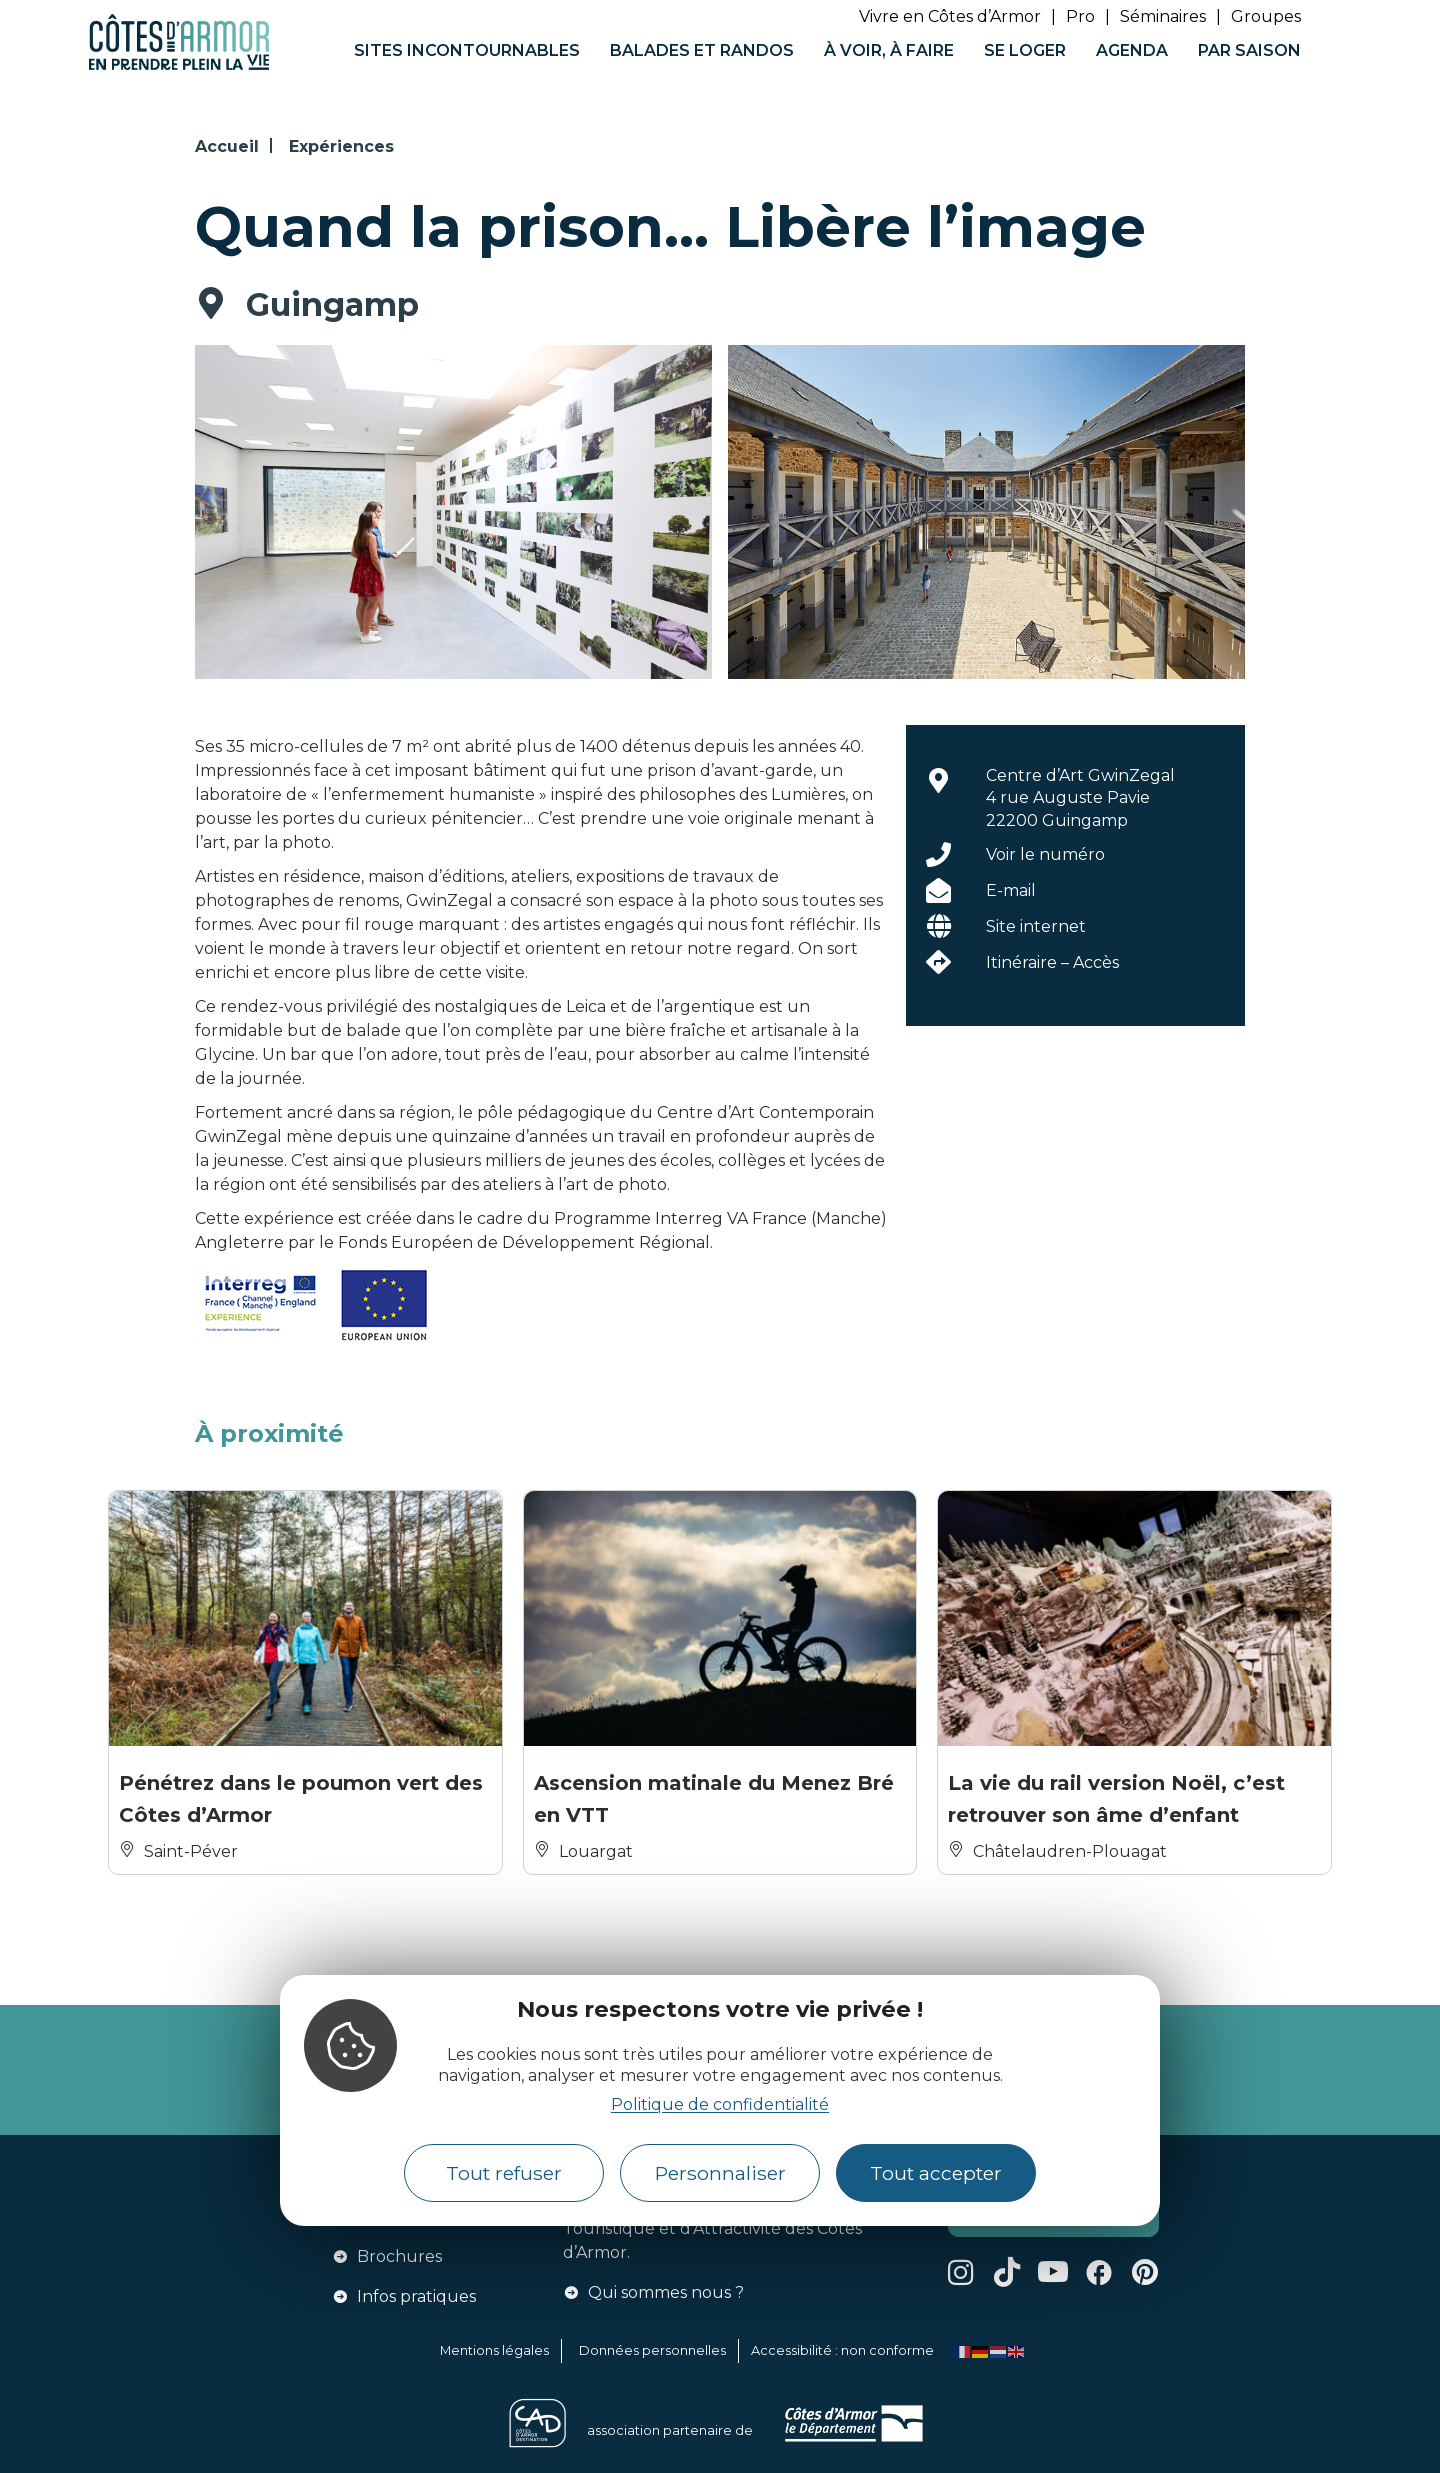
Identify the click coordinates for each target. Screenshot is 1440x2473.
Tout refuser (504, 2173)
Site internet (1036, 926)
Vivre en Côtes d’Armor (950, 16)
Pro (1080, 16)
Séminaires (1163, 16)
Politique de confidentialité (720, 2104)
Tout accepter (936, 2173)
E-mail (1011, 890)
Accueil (227, 146)
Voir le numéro (1045, 854)
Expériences (341, 146)
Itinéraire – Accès (1052, 962)
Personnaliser (720, 2173)
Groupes (1266, 16)
